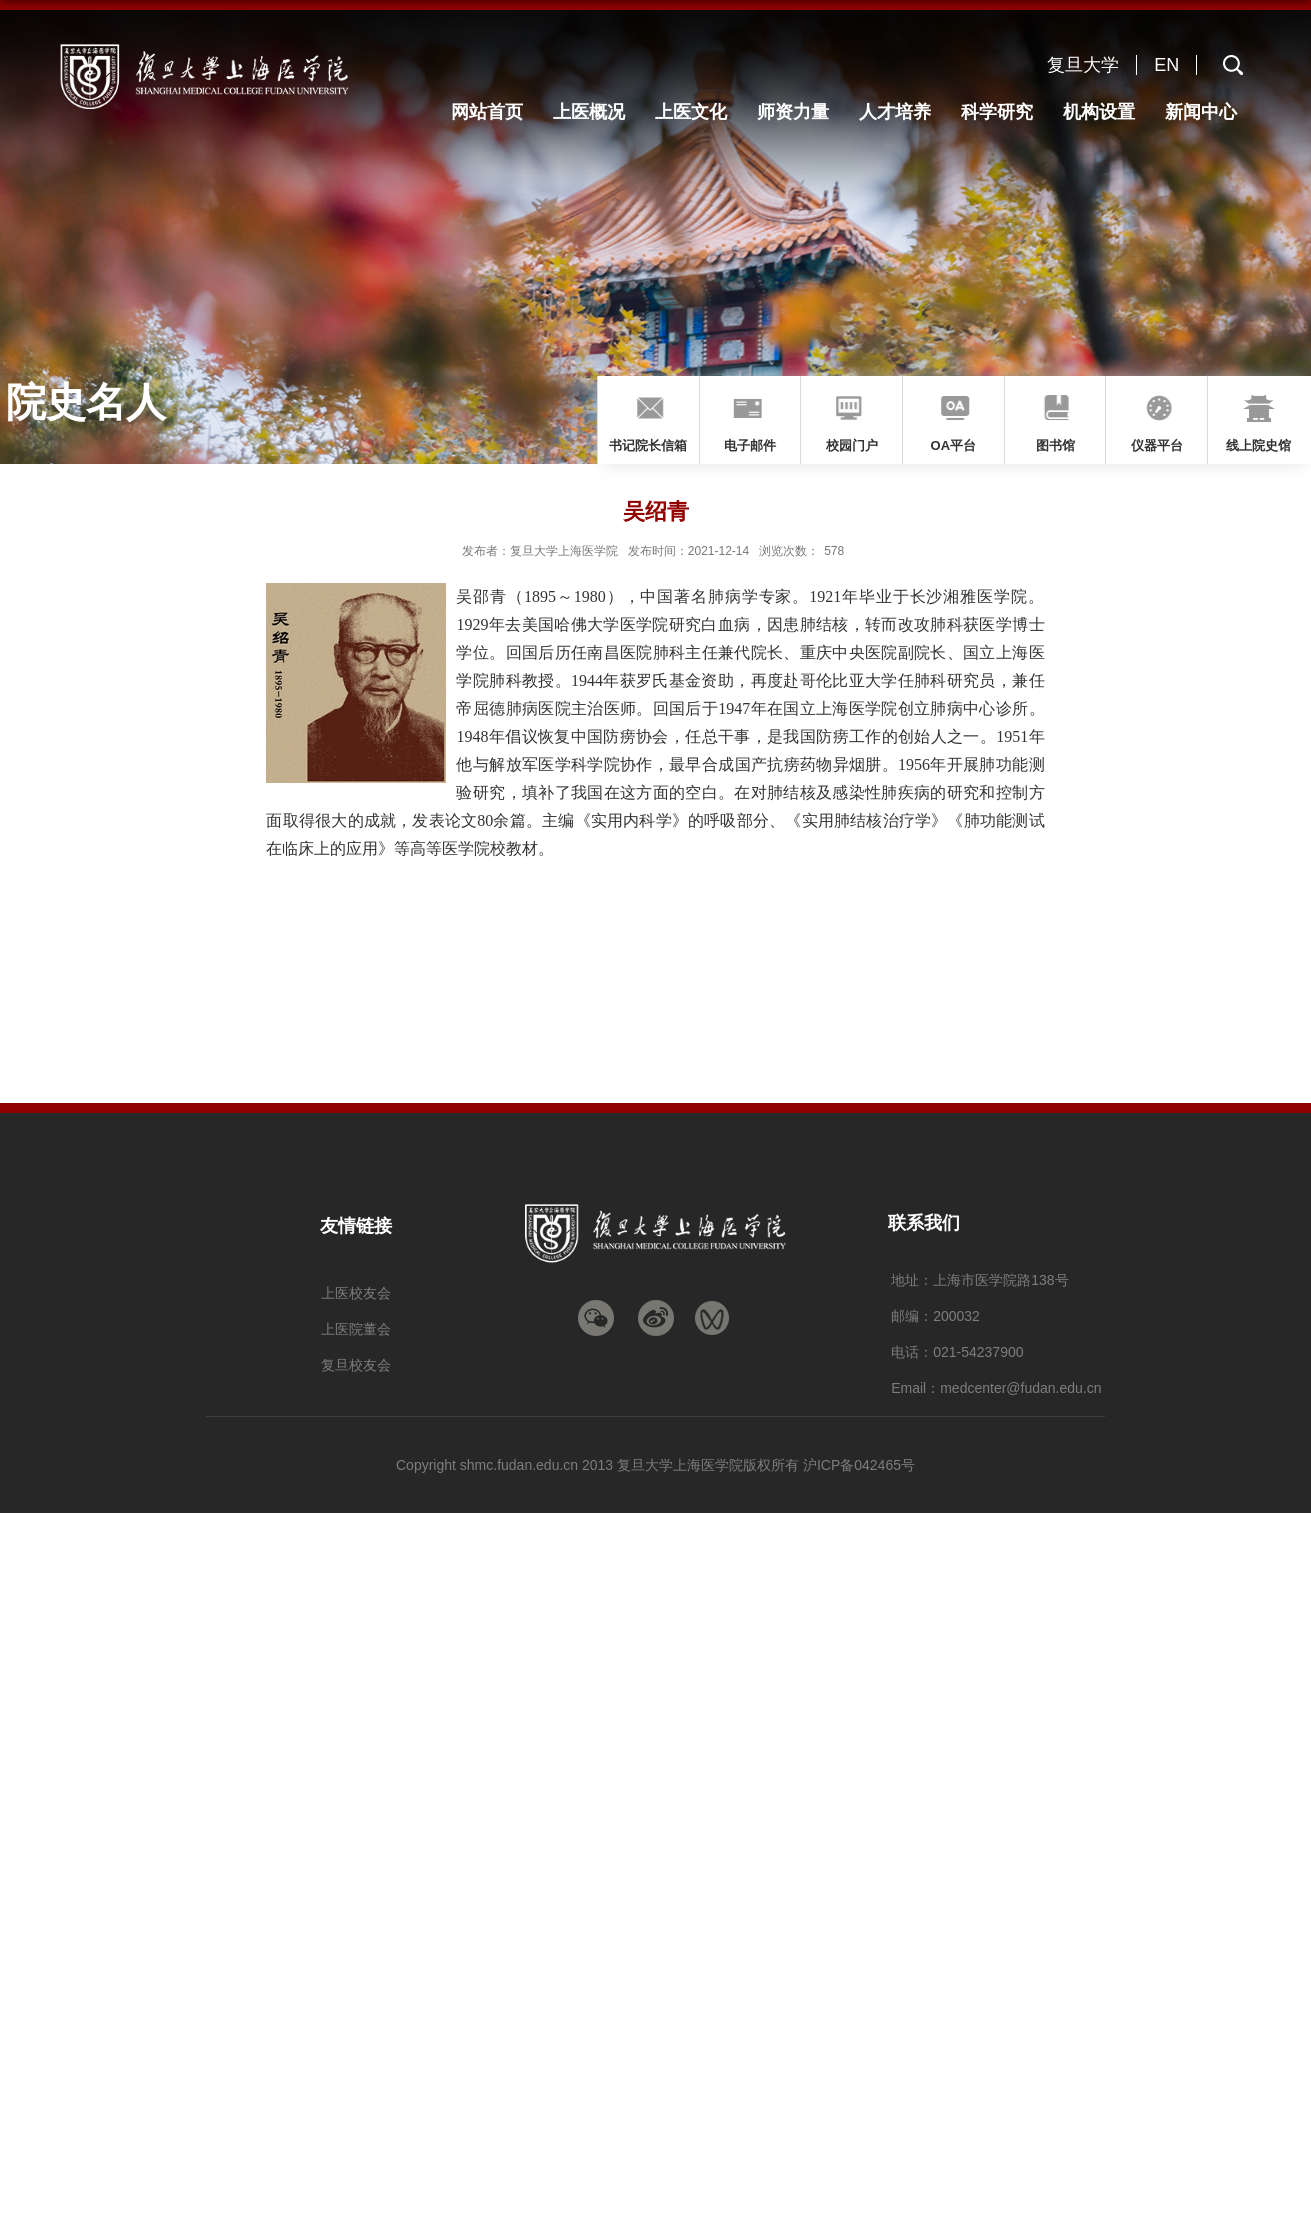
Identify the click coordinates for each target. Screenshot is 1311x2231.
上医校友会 (356, 1293)
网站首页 (487, 112)
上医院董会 (356, 1329)
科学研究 (997, 112)
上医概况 (589, 112)
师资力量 (793, 112)
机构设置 (1099, 112)
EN (1166, 65)
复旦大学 (1083, 65)
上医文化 (691, 112)
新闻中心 (1201, 112)
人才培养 (895, 112)
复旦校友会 (356, 1365)
